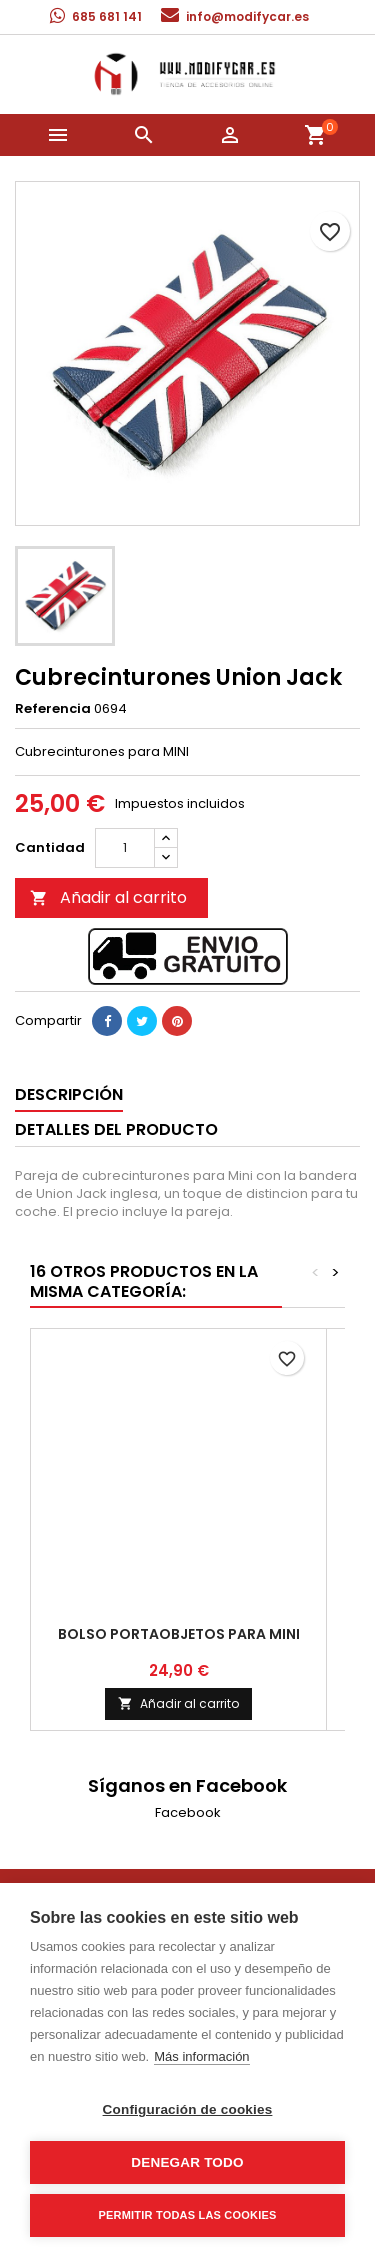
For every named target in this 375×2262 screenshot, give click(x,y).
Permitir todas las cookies (188, 2215)
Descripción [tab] (69, 1094)
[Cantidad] (125, 848)
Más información (201, 2056)
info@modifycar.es (247, 16)
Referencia (53, 709)
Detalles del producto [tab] (116, 1129)
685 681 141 (107, 16)
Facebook (188, 1812)
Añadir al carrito (108, 897)
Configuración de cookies (188, 2109)
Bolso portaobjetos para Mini (179, 1634)
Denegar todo (187, 2162)
